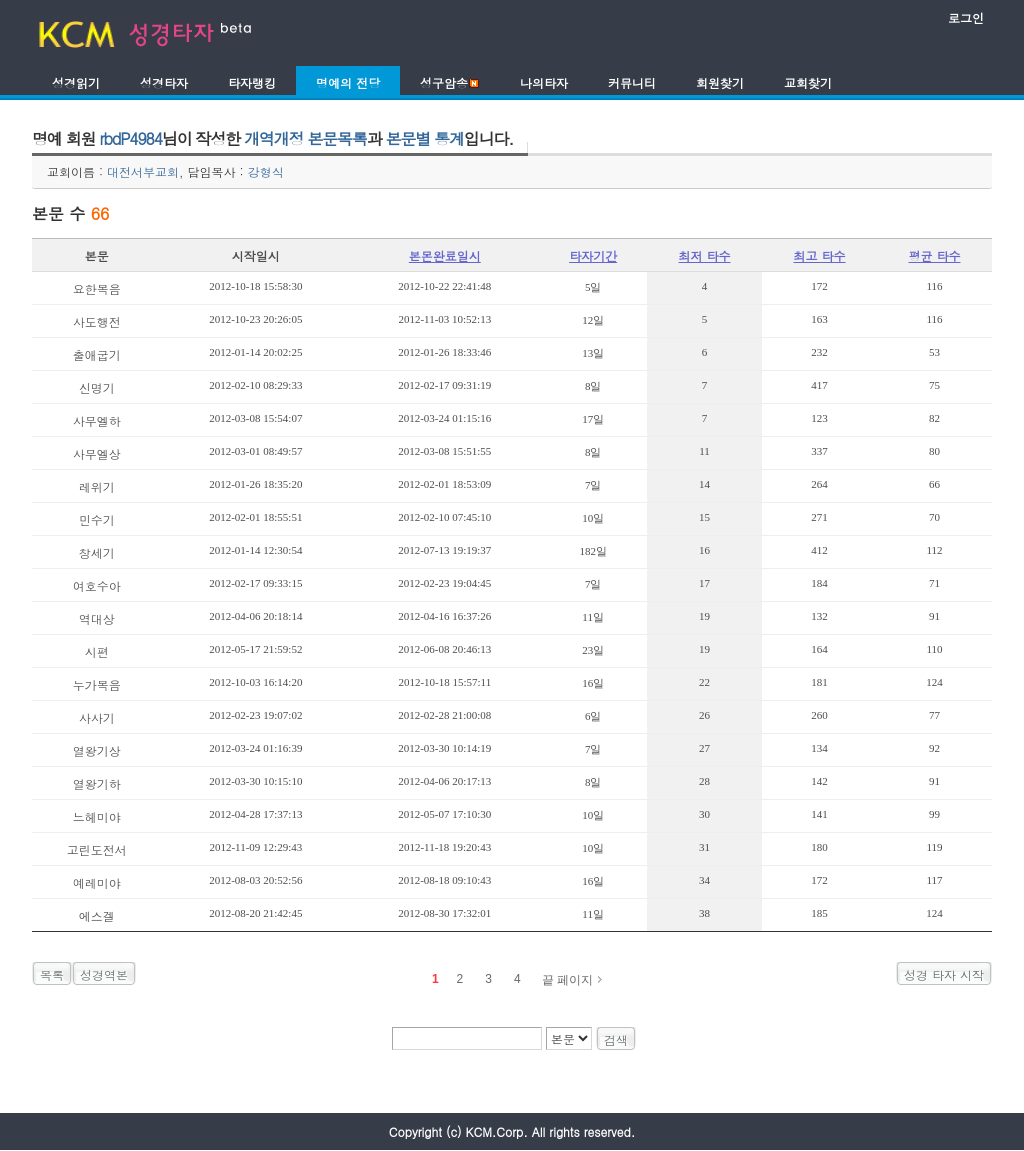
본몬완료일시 (445, 255)
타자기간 (593, 255)
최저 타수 (705, 255)
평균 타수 (934, 255)
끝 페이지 (567, 980)
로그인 (966, 17)
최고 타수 (820, 255)
